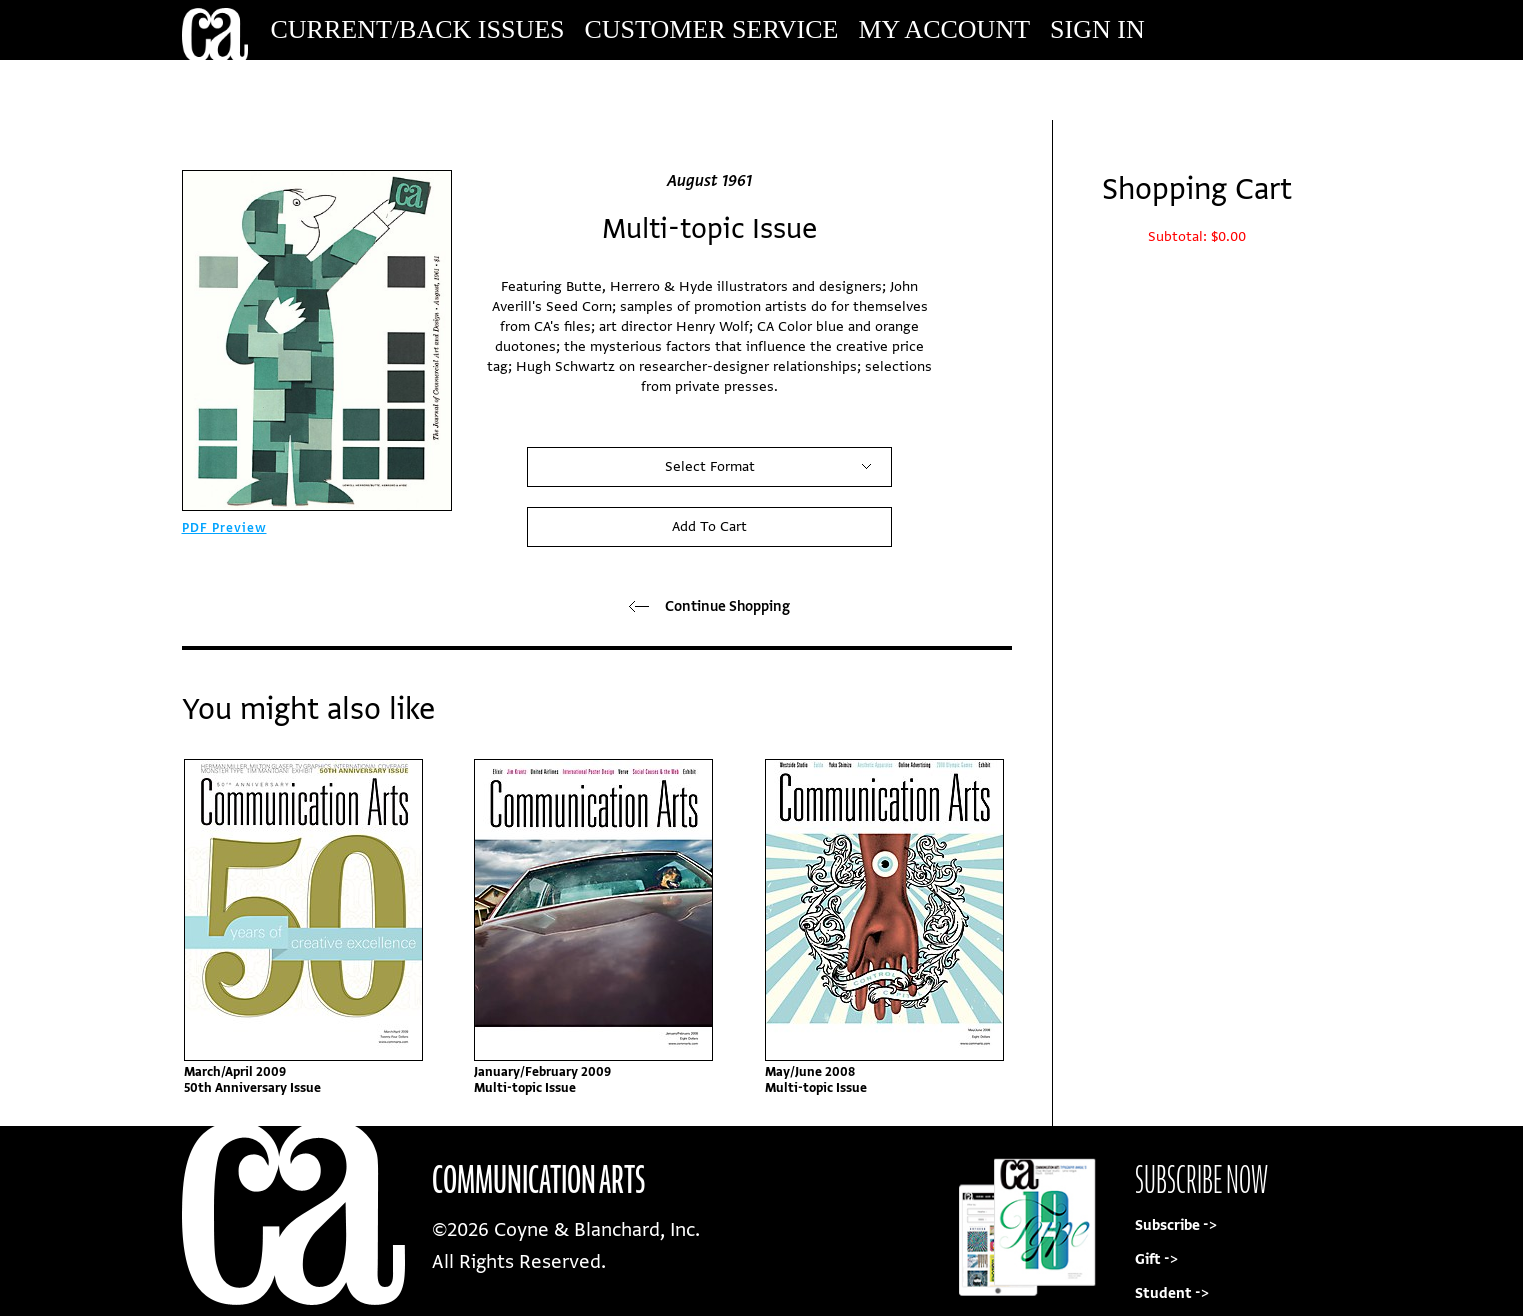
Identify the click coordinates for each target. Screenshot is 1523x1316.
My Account (944, 29)
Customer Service (712, 29)
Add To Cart (709, 526)
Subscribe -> (1176, 1225)
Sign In (1097, 29)
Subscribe (1206, 89)
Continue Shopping (709, 606)
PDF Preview (224, 528)
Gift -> (1156, 1259)
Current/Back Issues (418, 29)
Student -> (1172, 1293)
